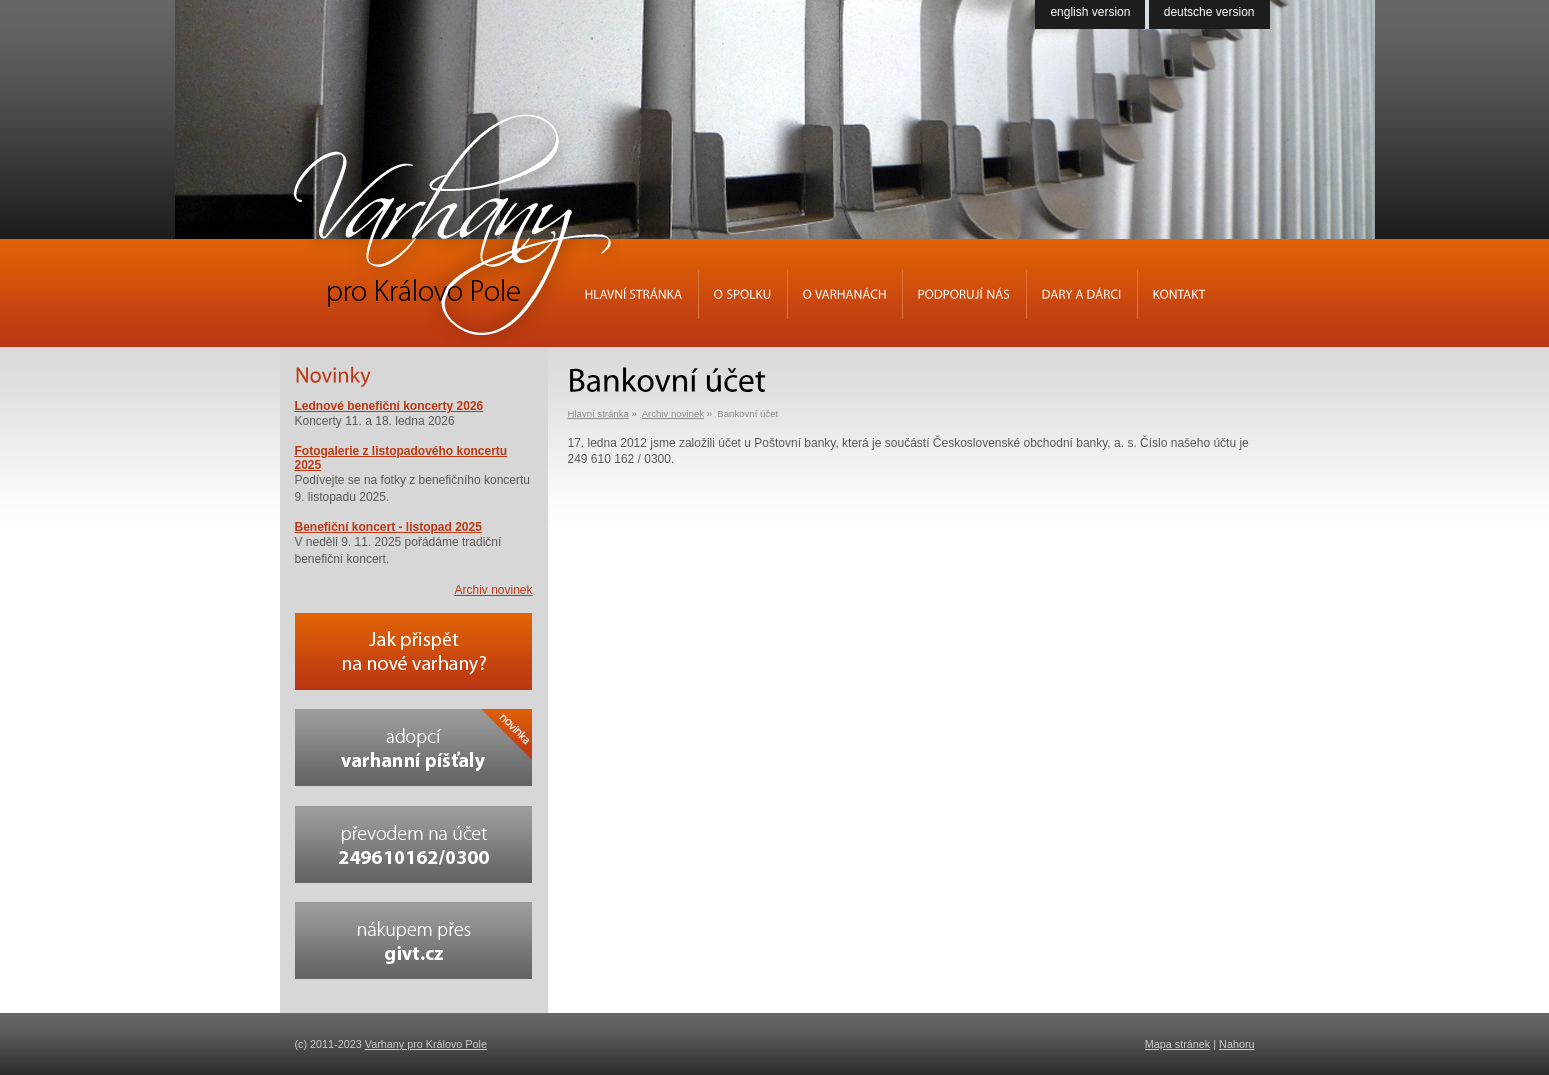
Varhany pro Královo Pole (426, 1044)
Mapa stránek (1177, 1044)
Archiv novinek (673, 413)
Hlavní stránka (598, 413)
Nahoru (1236, 1044)
